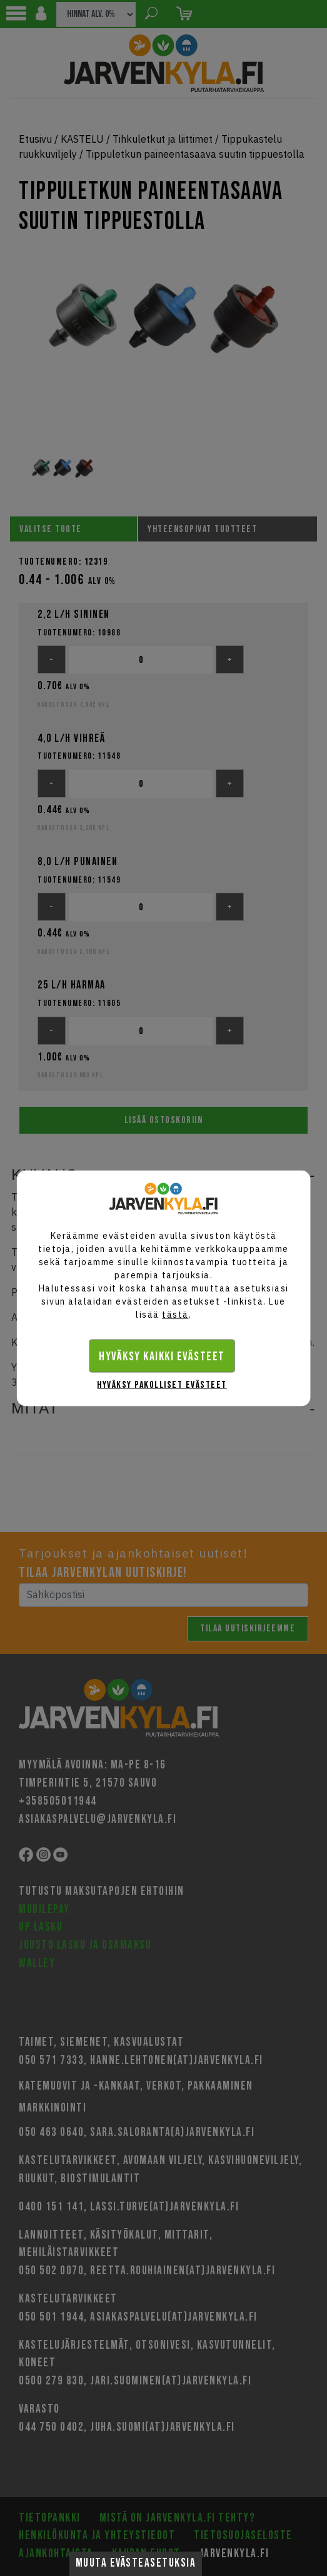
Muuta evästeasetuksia (136, 2563)
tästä (175, 1314)
